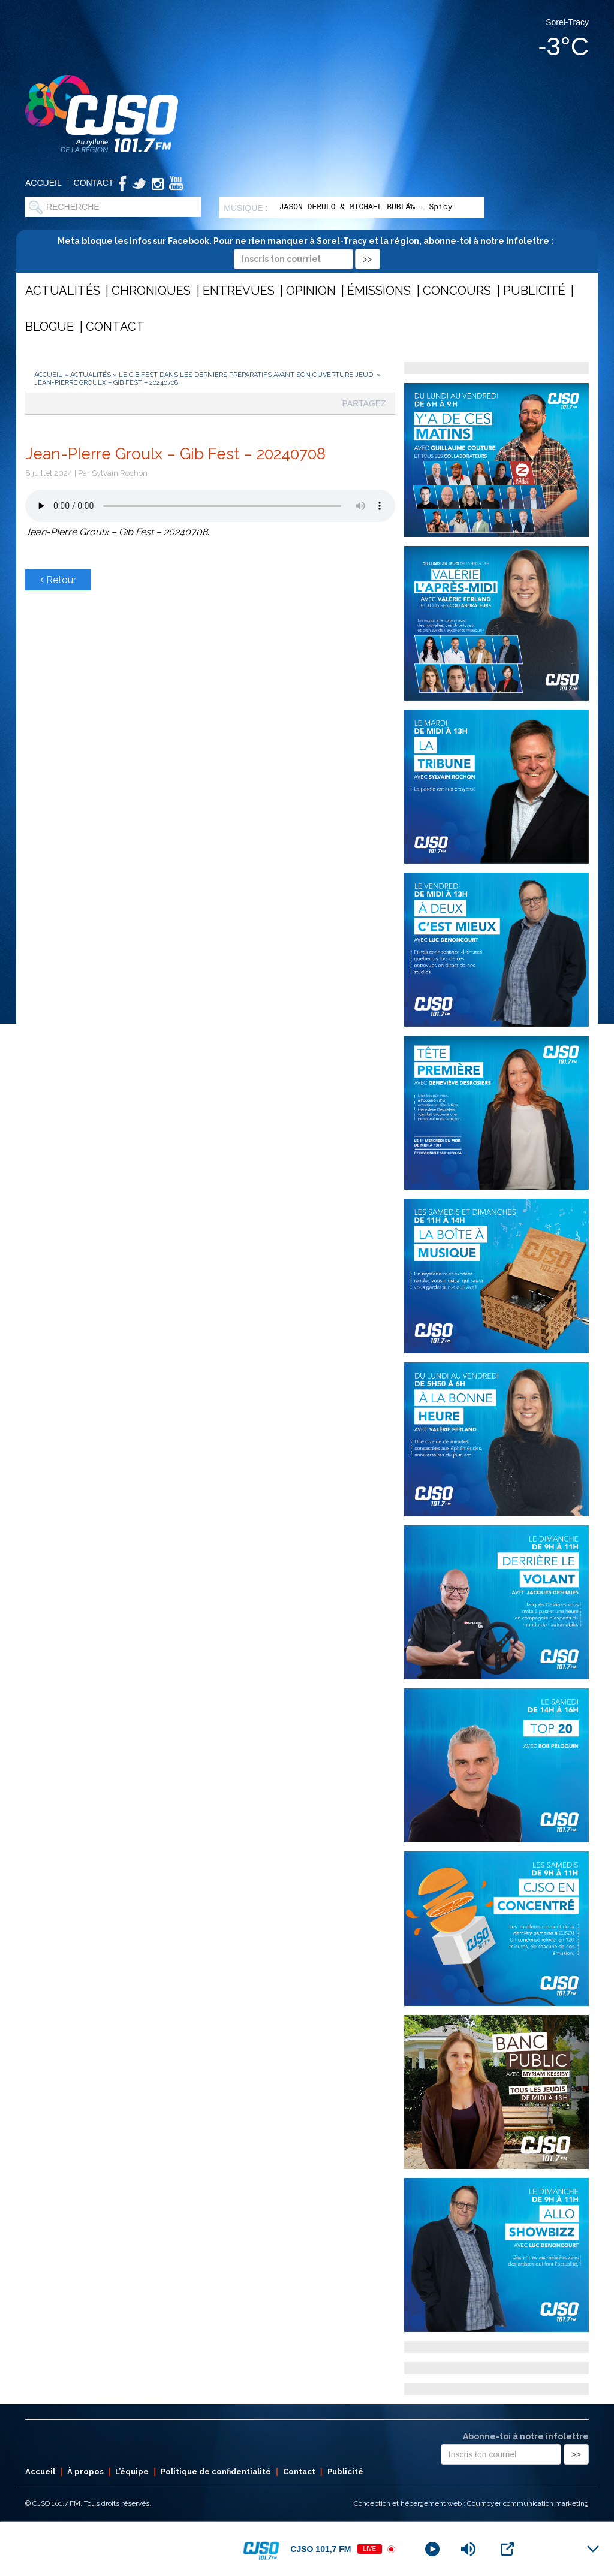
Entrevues (239, 290)
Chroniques (151, 290)
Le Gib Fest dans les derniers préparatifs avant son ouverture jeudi (247, 375)
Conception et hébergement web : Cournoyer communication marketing (471, 2503)
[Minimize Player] (593, 2549)
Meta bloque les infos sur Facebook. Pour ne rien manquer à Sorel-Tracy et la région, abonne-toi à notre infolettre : (307, 249)
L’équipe (132, 2471)
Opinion (311, 290)
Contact (94, 183)
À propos (85, 2471)
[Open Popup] (507, 2549)
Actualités (62, 290)
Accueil (43, 183)
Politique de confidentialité (216, 2471)
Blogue (49, 326)
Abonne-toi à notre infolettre (526, 2436)
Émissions (379, 290)
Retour (58, 580)
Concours (457, 290)
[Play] (432, 2549)
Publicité (534, 290)
